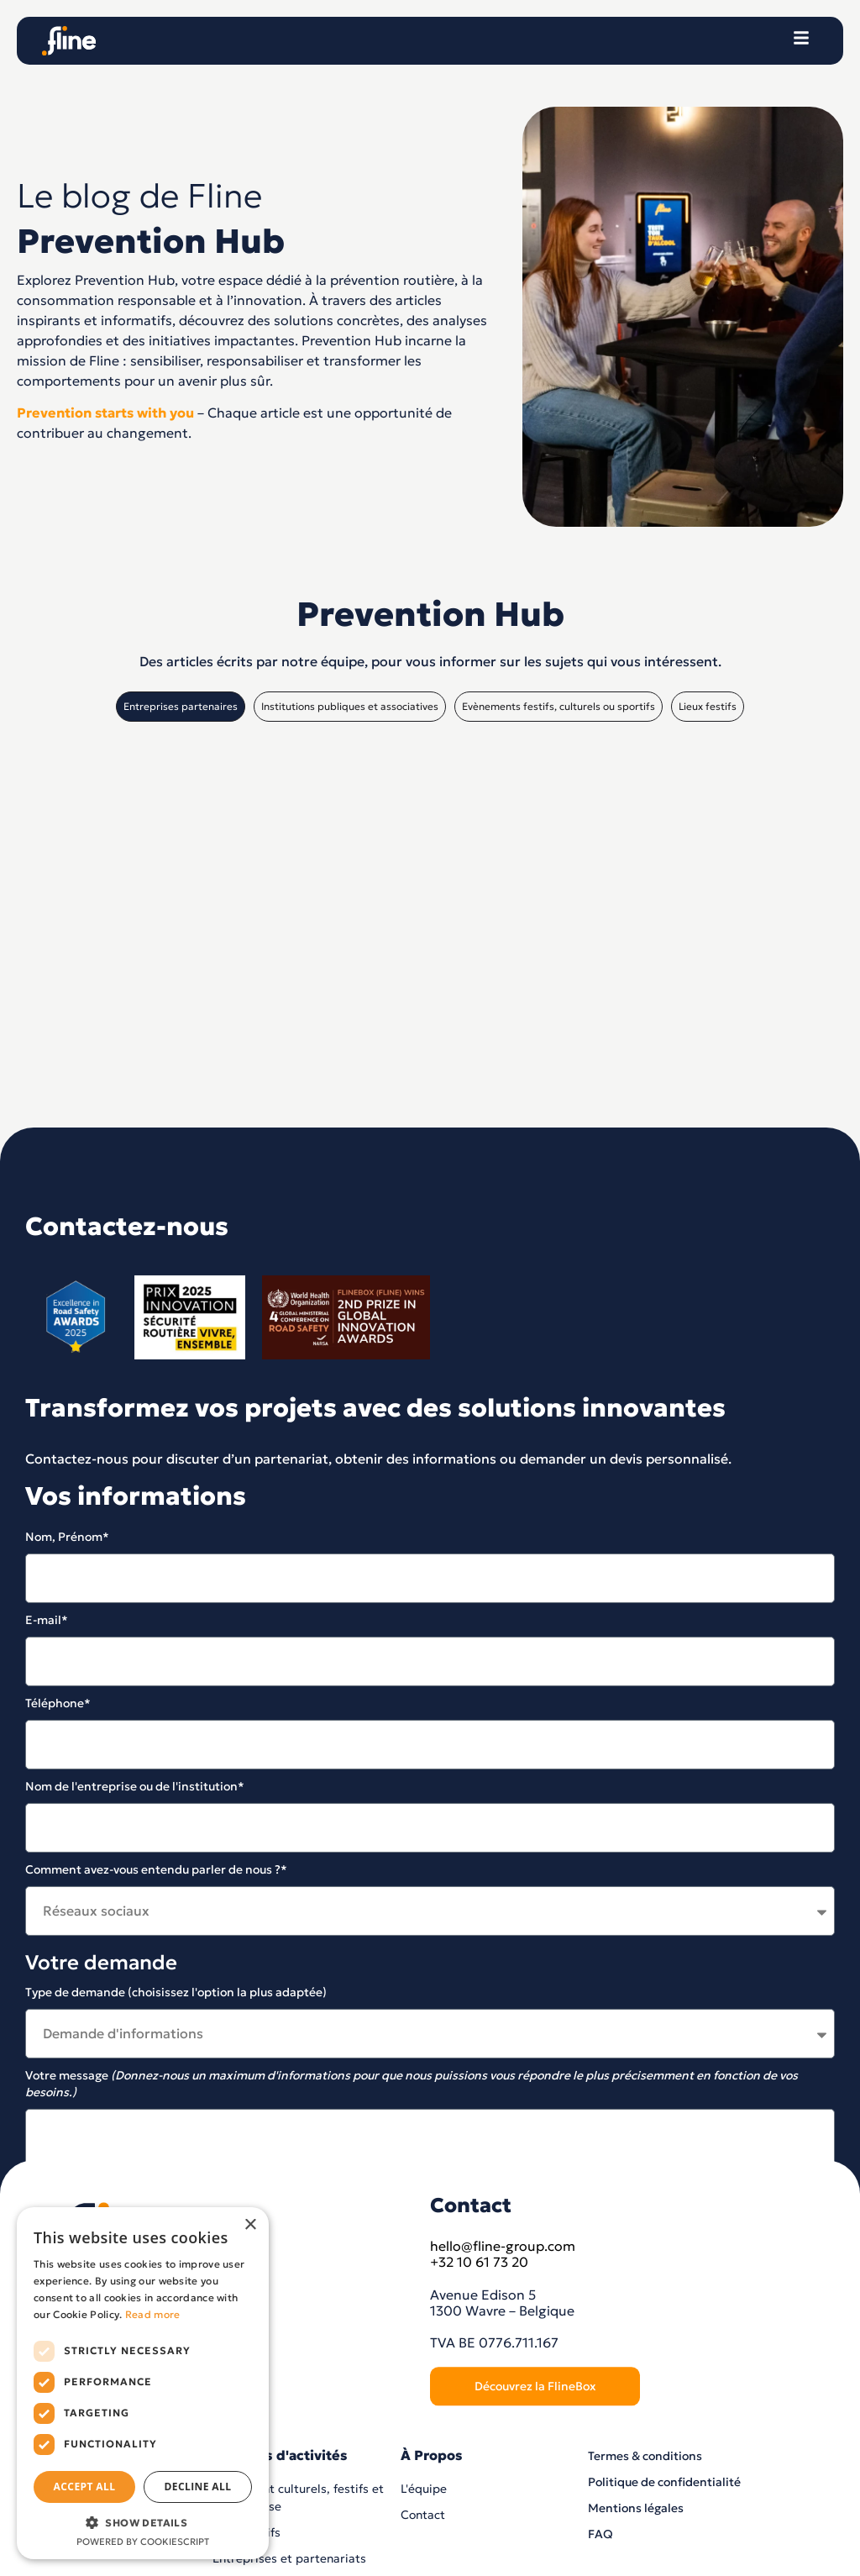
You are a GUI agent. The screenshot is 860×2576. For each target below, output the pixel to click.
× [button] (250, 2225)
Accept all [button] (85, 2486)
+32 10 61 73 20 (479, 2527)
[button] (143, 2522)
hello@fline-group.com (502, 2511)
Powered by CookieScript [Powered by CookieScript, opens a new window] (142, 2541)
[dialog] (143, 2383)
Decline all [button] (198, 2486)
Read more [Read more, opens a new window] (153, 2314)
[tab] (180, 706)
